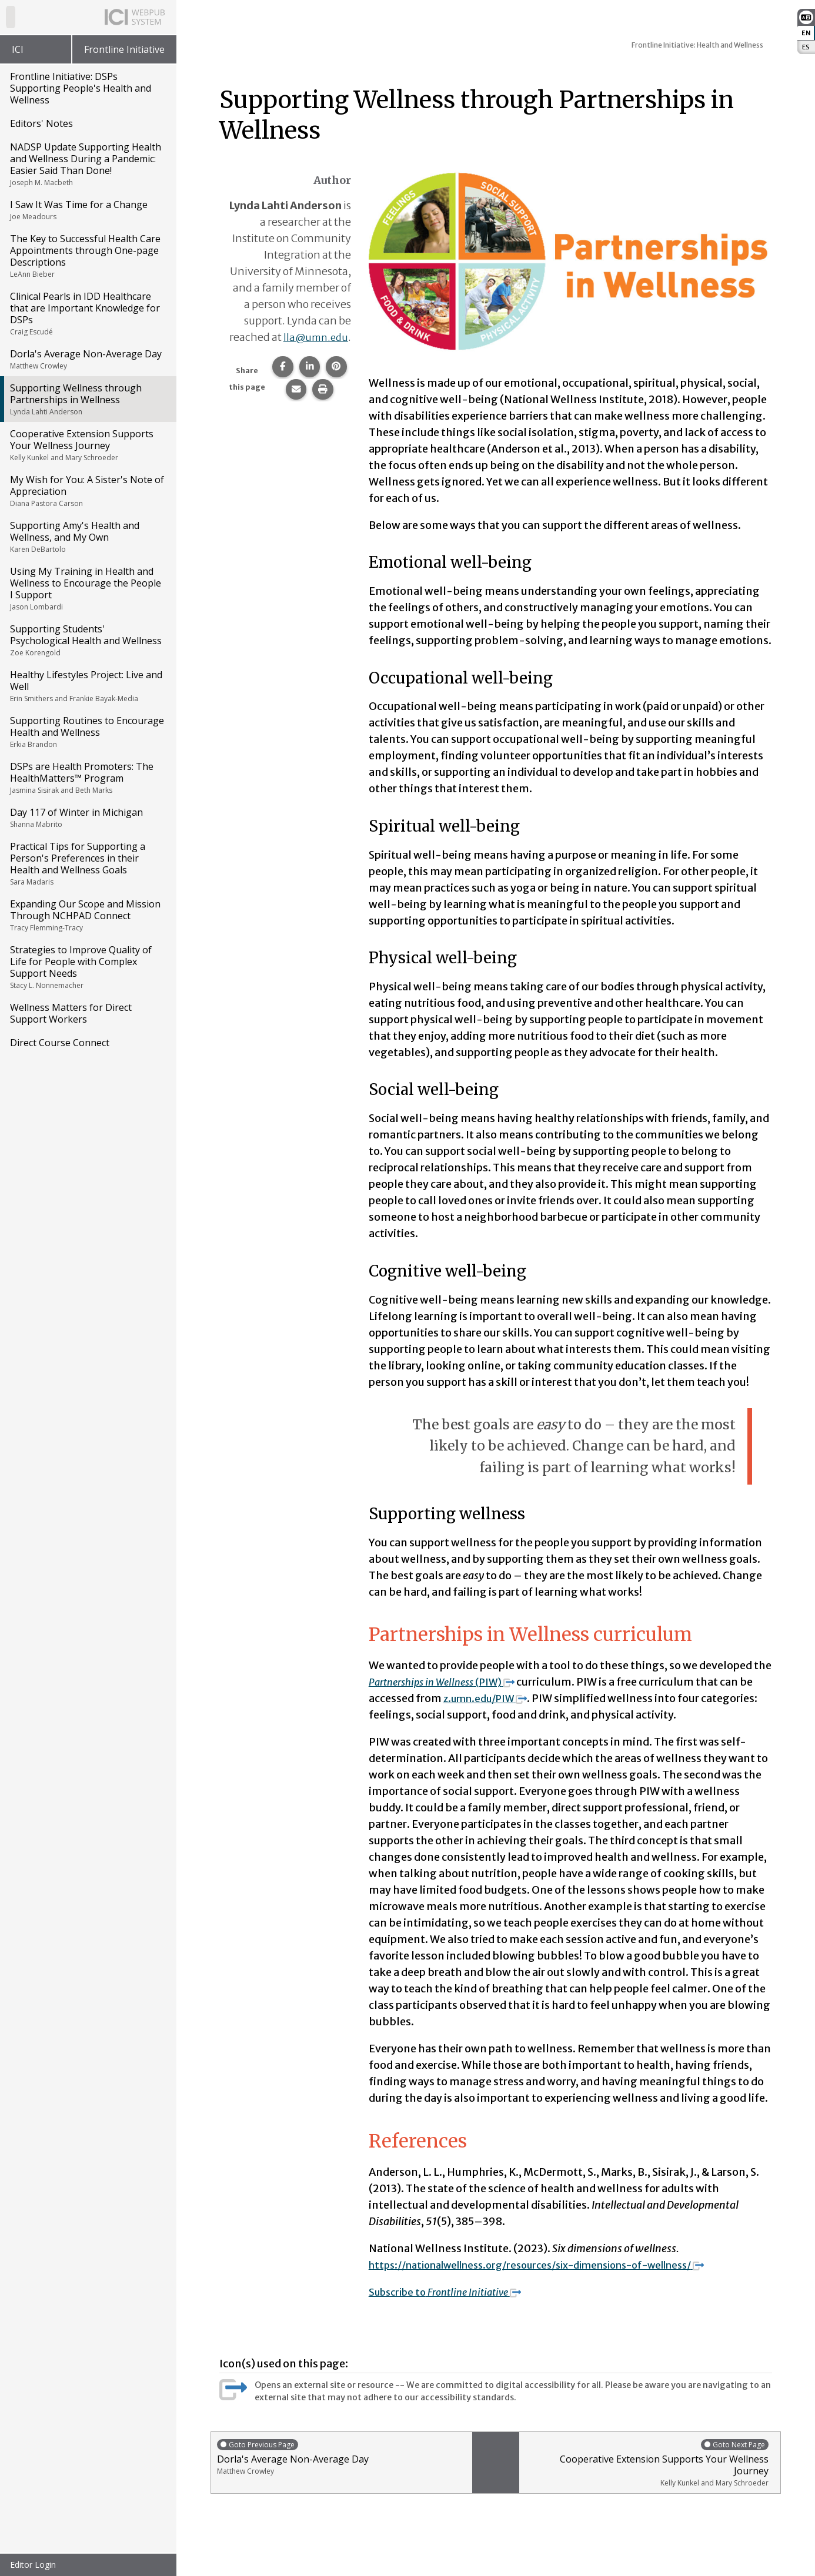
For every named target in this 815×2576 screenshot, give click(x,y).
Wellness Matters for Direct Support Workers (71, 1013)
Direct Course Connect (59, 1042)
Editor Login (33, 2564)
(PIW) (449, 1682)
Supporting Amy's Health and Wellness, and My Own (87, 536)
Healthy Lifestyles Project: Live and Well (87, 686)
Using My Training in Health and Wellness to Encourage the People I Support (87, 588)
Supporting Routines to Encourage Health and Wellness (87, 731)
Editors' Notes (41, 123)
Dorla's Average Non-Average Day (87, 359)
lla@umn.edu (314, 353)
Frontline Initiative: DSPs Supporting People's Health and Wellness (80, 88)
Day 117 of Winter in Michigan (87, 817)
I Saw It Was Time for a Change (87, 210)
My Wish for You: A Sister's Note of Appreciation (87, 490)
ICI (18, 49)
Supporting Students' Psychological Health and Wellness (87, 640)
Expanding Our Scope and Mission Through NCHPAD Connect (87, 915)
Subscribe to (452, 2292)
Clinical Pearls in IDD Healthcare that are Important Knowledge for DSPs (87, 313)
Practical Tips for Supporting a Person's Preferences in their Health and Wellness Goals (87, 863)
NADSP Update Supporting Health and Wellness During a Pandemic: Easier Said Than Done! (87, 163)
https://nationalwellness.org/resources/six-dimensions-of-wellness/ (557, 2265)
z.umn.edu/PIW (490, 1698)
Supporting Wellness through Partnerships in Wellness (87, 399)
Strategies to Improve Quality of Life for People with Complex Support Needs (87, 966)
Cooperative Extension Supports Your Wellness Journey (87, 445)
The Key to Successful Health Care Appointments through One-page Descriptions (87, 255)
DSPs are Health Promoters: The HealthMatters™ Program (87, 777)
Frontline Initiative (124, 49)
